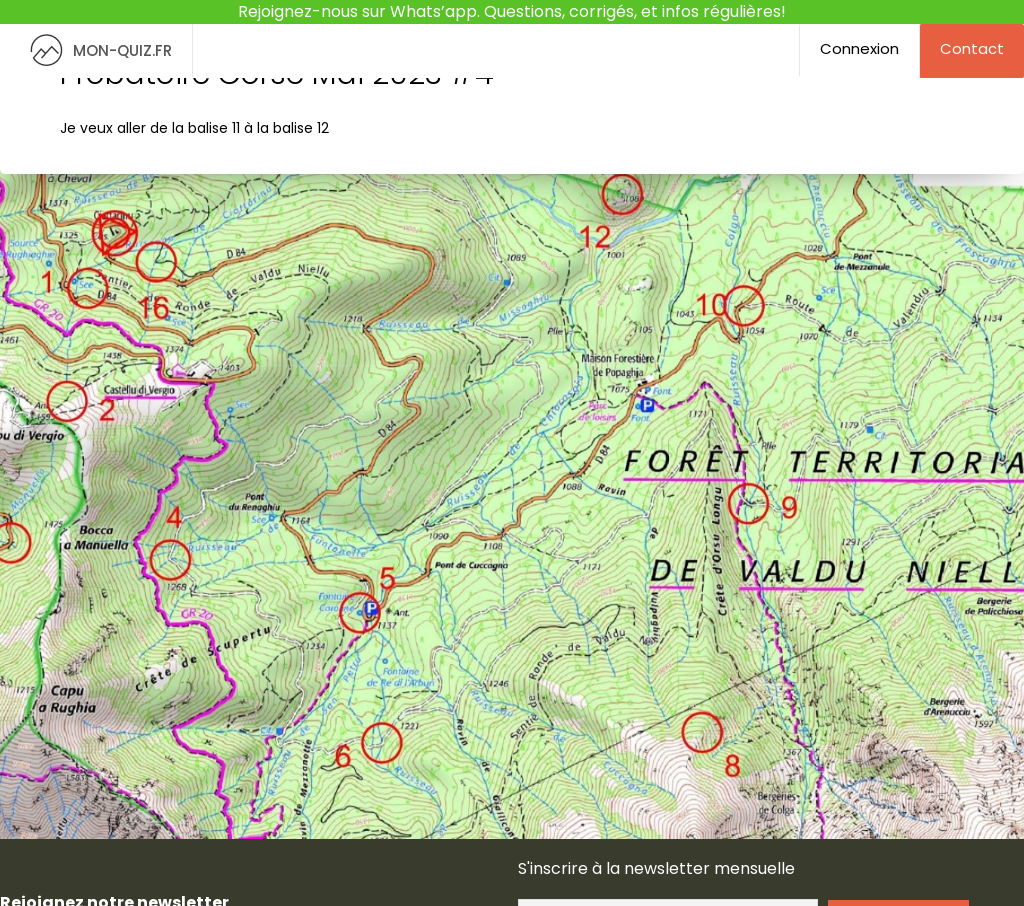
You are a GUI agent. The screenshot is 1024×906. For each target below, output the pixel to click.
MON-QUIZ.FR (96, 50)
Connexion (859, 48)
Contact (972, 48)
